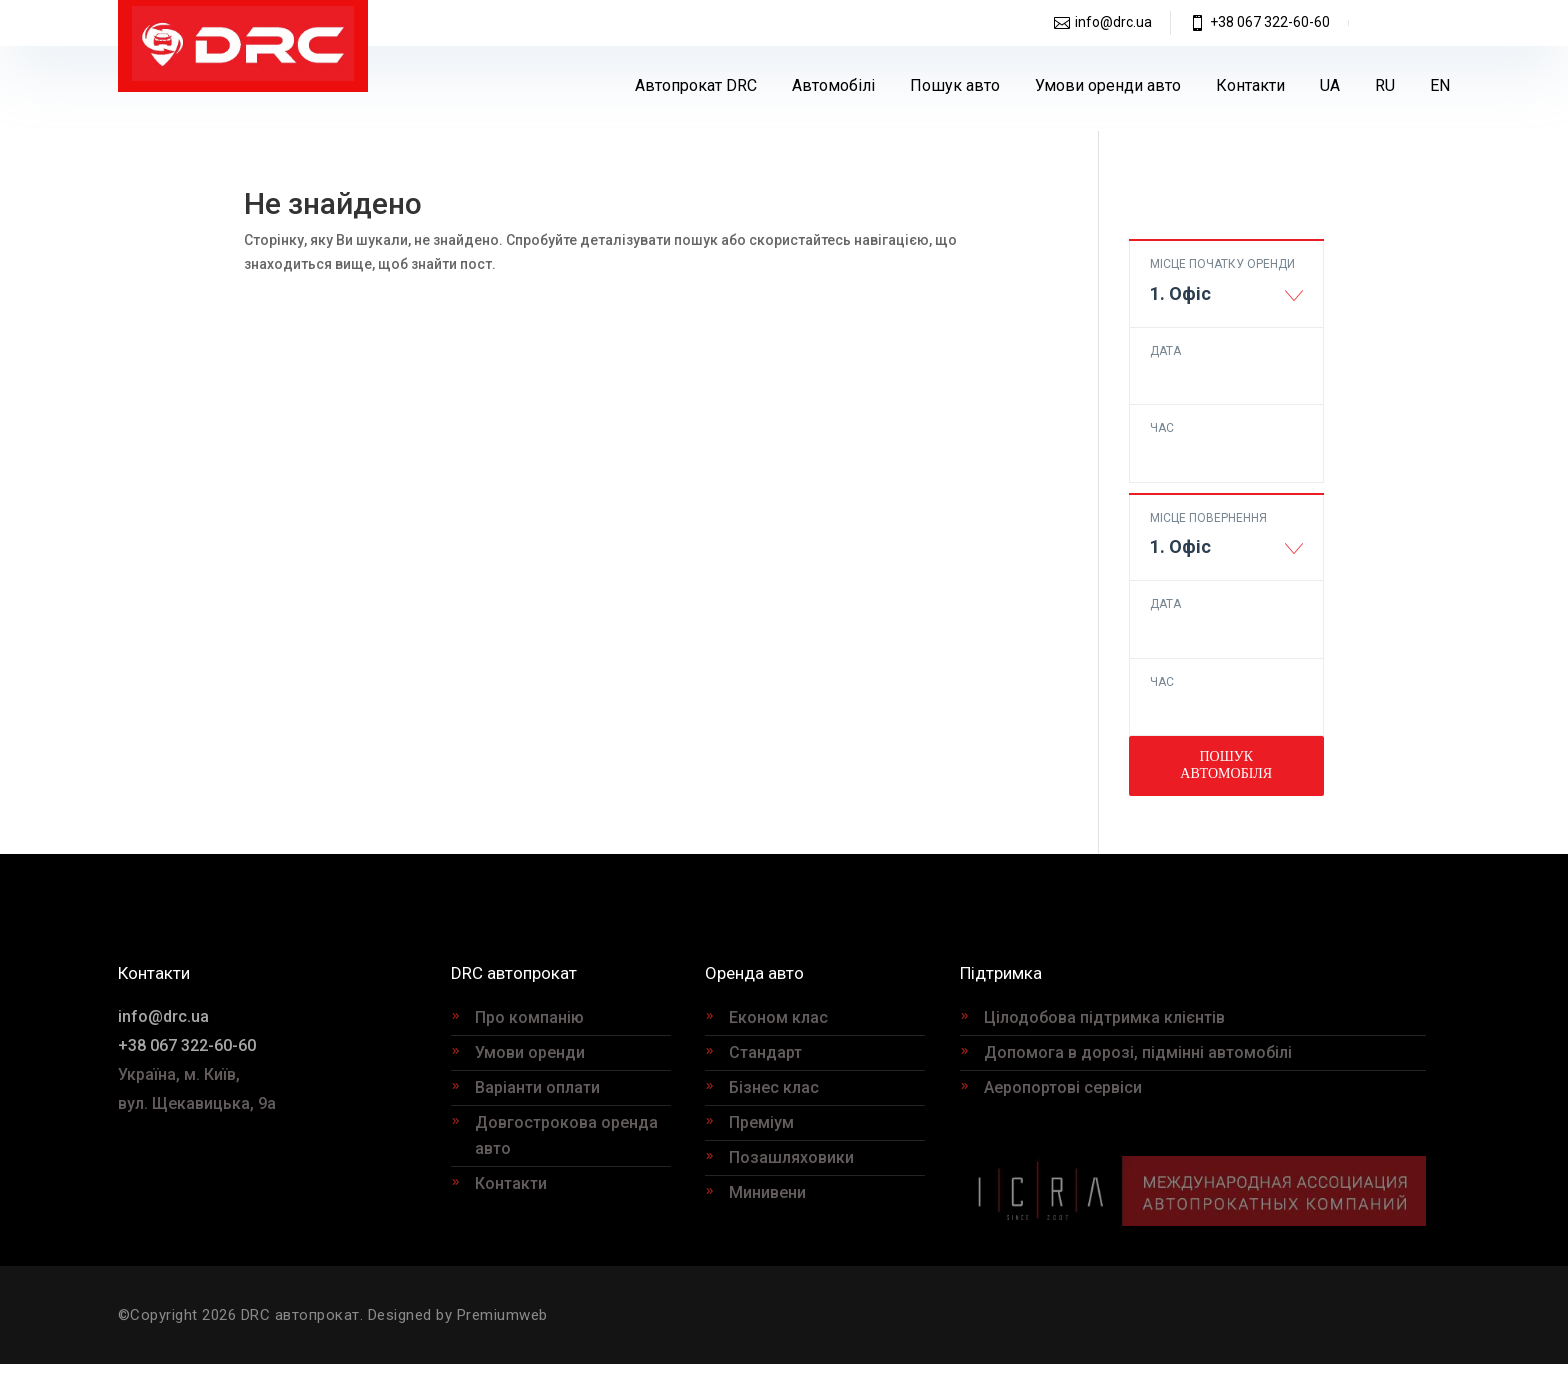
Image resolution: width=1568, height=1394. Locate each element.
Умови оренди (530, 1052)
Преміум (761, 1122)
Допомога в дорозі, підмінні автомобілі (1138, 1052)
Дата (1165, 351)
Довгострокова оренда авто (566, 1135)
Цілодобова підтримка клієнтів (1104, 1017)
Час (1162, 428)
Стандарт (765, 1052)
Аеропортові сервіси (1063, 1087)
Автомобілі (833, 85)
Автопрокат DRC (696, 85)
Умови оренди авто (1108, 85)
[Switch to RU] (1385, 86)
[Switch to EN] (1440, 86)
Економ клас (778, 1017)
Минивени (767, 1192)
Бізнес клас (774, 1087)
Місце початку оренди (1222, 264)
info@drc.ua (1113, 22)
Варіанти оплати (537, 1087)
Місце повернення (1208, 518)
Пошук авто (955, 85)
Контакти (1250, 85)
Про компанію (529, 1017)
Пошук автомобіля (1226, 764)
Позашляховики (791, 1157)
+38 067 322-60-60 (1270, 22)
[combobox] (1226, 303)
